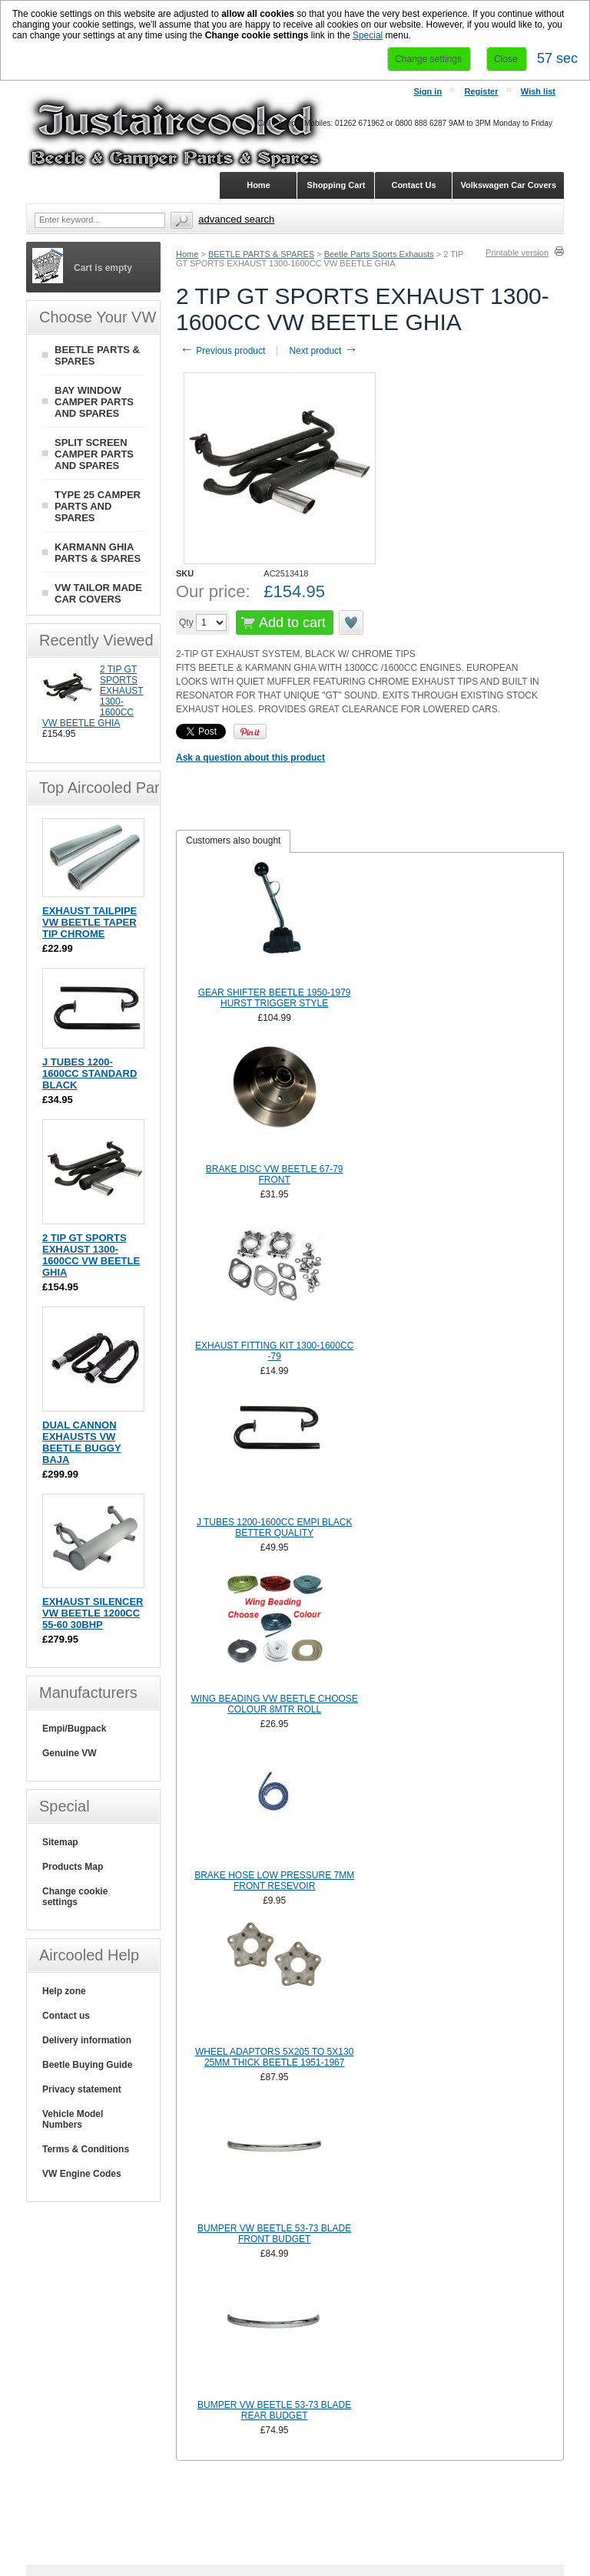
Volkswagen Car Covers (508, 185)
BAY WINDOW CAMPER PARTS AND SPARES (94, 402)
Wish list (538, 91)
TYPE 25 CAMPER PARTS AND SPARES (98, 506)
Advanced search (236, 219)
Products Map (72, 1866)
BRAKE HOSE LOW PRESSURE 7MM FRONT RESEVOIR (274, 1880)
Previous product (222, 350)
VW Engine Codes (81, 2173)
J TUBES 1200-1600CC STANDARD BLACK (89, 1073)
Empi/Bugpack (74, 1728)
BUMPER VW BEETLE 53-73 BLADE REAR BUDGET (274, 2410)
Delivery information (86, 2040)
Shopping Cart (336, 185)
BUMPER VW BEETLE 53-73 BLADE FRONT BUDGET (274, 2233)
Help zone (64, 1991)
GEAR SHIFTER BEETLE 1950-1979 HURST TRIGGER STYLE (274, 998)
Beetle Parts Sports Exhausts (379, 254)
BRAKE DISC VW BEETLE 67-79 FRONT (274, 1174)
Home (187, 254)
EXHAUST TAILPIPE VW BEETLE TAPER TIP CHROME (89, 922)
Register (481, 91)
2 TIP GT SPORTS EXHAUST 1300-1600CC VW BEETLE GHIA (91, 1255)
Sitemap (60, 1842)
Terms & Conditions (85, 2149)
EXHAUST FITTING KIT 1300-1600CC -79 (274, 1351)
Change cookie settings (75, 1896)
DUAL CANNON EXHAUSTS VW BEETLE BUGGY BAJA (81, 1442)
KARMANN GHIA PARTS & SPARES (98, 552)
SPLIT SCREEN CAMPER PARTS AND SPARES (94, 454)
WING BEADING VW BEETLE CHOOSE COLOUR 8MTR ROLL (274, 1704)
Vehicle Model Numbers (72, 2119)
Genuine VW (69, 1753)
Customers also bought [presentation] (233, 840)
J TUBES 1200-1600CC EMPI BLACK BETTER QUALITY (275, 1527)
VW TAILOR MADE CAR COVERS (98, 593)
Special (368, 35)
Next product (323, 350)
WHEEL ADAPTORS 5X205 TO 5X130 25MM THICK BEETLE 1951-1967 (274, 2057)
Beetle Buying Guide (87, 2064)
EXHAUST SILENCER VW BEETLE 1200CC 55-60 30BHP (92, 1613)
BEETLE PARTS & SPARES (261, 254)
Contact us (66, 2015)
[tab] (233, 841)
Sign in (427, 91)
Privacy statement (81, 2089)
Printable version (517, 252)
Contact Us (413, 185)
